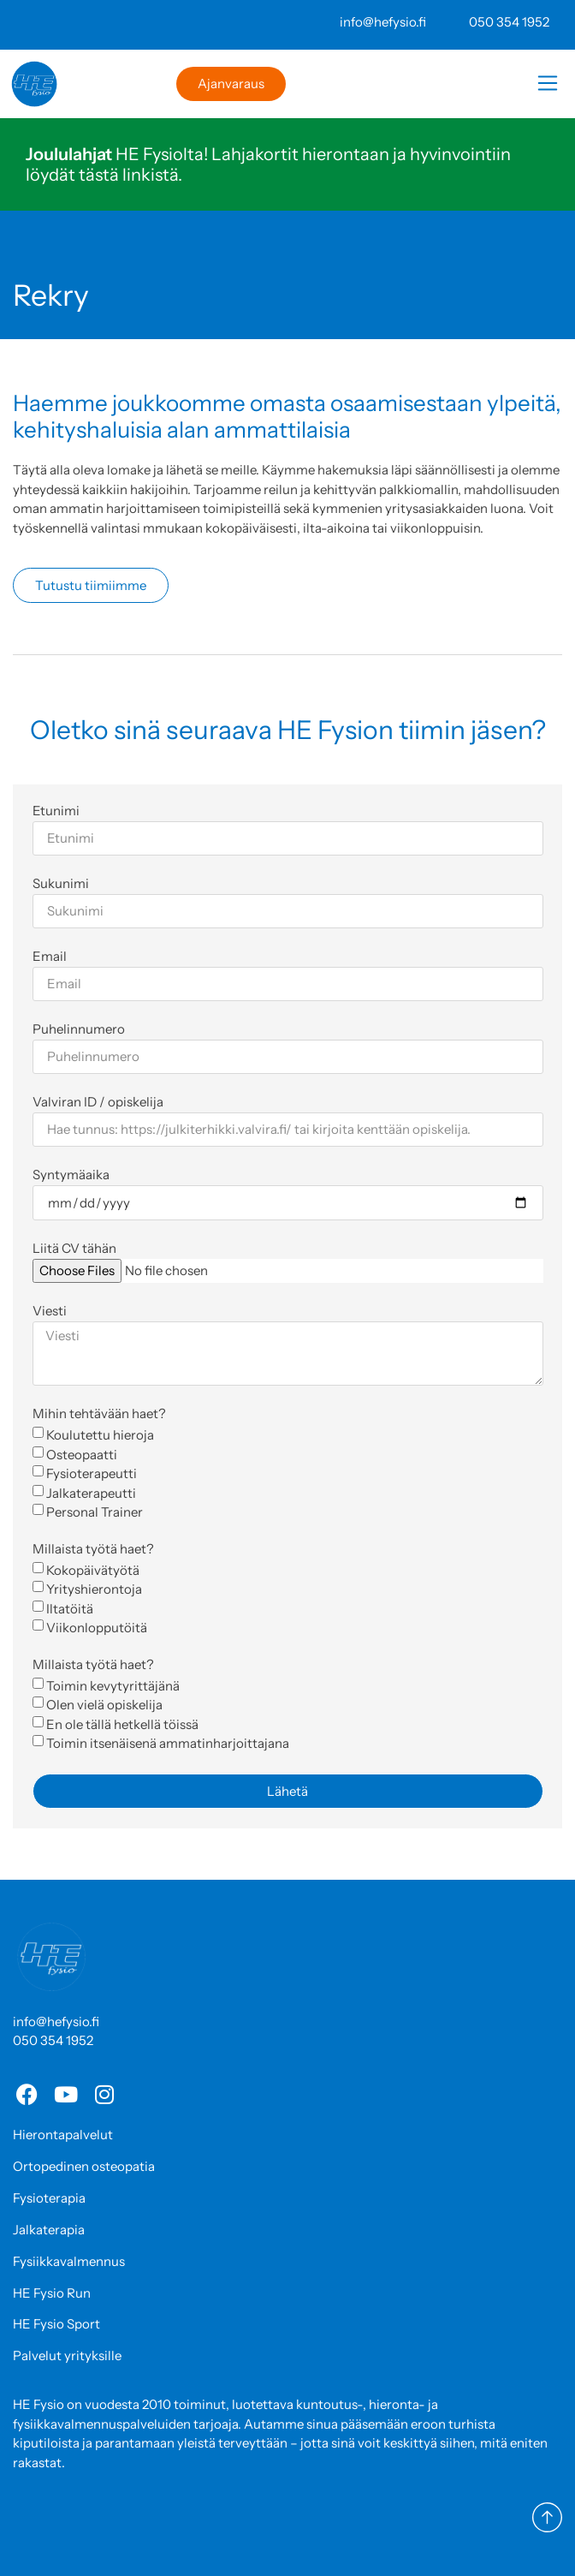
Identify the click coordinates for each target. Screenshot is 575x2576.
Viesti (50, 1311)
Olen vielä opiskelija (104, 1704)
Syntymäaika (71, 1175)
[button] (547, 85)
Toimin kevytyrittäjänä (113, 1685)
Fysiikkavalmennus (69, 2261)
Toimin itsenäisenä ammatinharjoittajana (167, 1743)
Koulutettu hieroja (100, 1435)
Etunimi (56, 811)
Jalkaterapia (49, 2229)
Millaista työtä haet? (93, 1549)
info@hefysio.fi (383, 22)
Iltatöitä (69, 1608)
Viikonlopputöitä (96, 1627)
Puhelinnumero (79, 1030)
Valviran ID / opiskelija (98, 1102)
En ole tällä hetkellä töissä (122, 1723)
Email (50, 957)
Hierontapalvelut (63, 2134)
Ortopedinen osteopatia (84, 2166)
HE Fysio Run (52, 2293)
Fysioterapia (49, 2198)
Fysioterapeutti (91, 1473)
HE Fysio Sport (56, 2324)
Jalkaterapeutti (91, 1492)
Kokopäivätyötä (92, 1569)
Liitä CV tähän (74, 1249)
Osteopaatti (81, 1454)
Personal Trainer (94, 1512)
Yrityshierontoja (94, 1589)
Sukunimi (61, 884)
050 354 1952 (509, 22)
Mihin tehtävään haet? (99, 1414)
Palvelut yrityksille (67, 2355)
